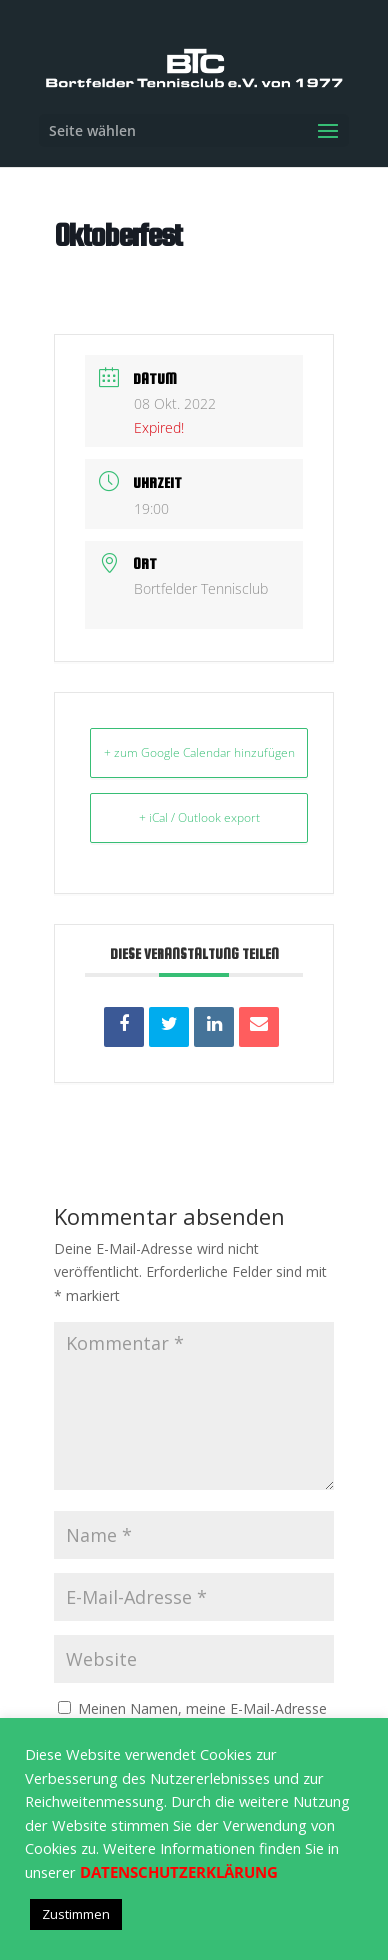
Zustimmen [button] (76, 1914)
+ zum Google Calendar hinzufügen (199, 752)
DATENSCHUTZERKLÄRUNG (179, 1872)
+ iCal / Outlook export (199, 817)
